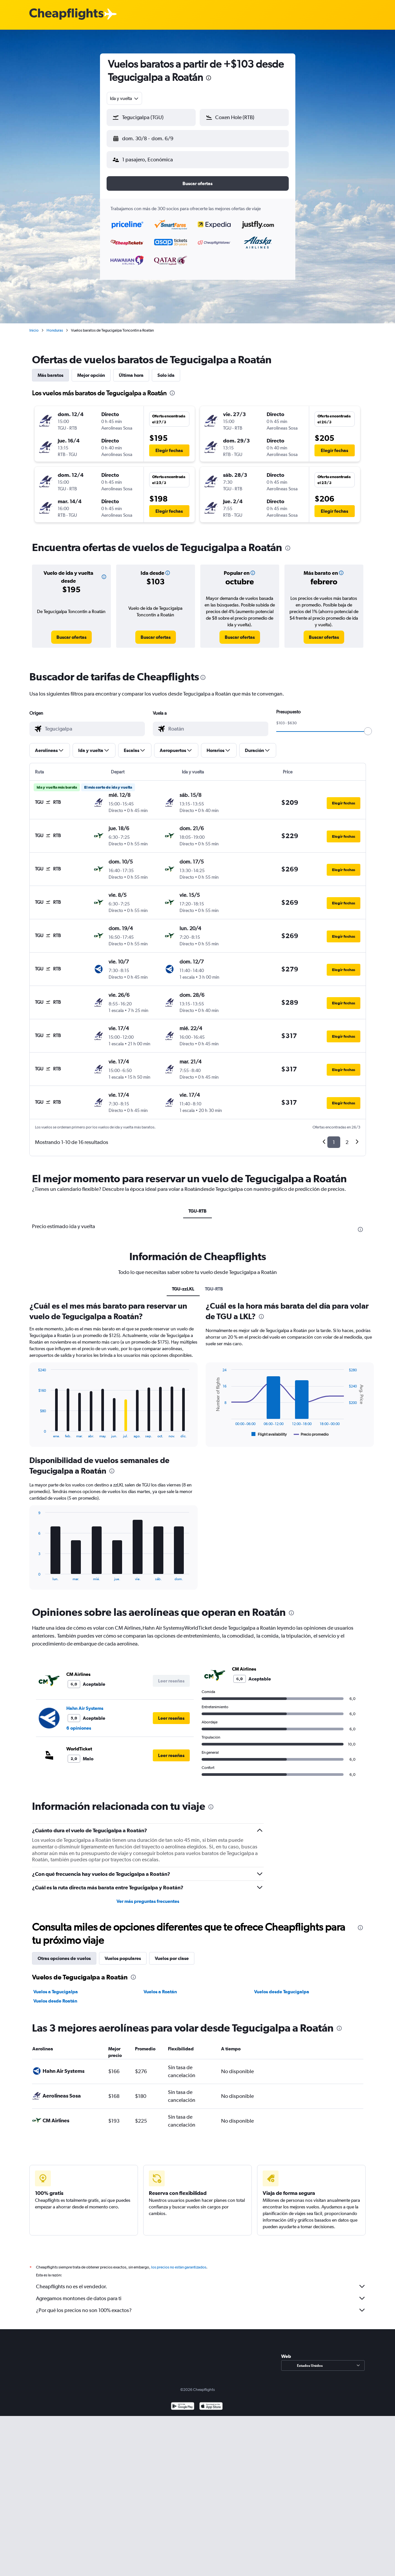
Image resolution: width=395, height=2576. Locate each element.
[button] (148, 137)
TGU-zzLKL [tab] (183, 1283)
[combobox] (125, 98)
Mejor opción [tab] (91, 370)
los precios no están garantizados (178, 2262)
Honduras (55, 325)
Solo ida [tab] (166, 370)
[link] (71, 631)
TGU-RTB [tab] (197, 1205)
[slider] (368, 726)
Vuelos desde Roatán (55, 1995)
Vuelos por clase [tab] (172, 1953)
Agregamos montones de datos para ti (201, 2293)
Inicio (34, 325)
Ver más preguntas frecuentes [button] (147, 1896)
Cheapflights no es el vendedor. (201, 2281)
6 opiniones (78, 1722)
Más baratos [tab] (50, 370)
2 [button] (347, 1137)
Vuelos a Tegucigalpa (55, 1986)
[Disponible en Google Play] (182, 2401)
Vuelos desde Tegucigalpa (281, 1986)
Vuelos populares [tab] (123, 1953)
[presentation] (209, 78)
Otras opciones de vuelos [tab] (64, 1953)
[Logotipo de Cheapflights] (66, 14)
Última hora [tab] (131, 370)
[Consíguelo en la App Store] (211, 2401)
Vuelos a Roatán (160, 1986)
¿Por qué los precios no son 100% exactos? (201, 2305)
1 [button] (334, 1137)
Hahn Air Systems (84, 1703)
